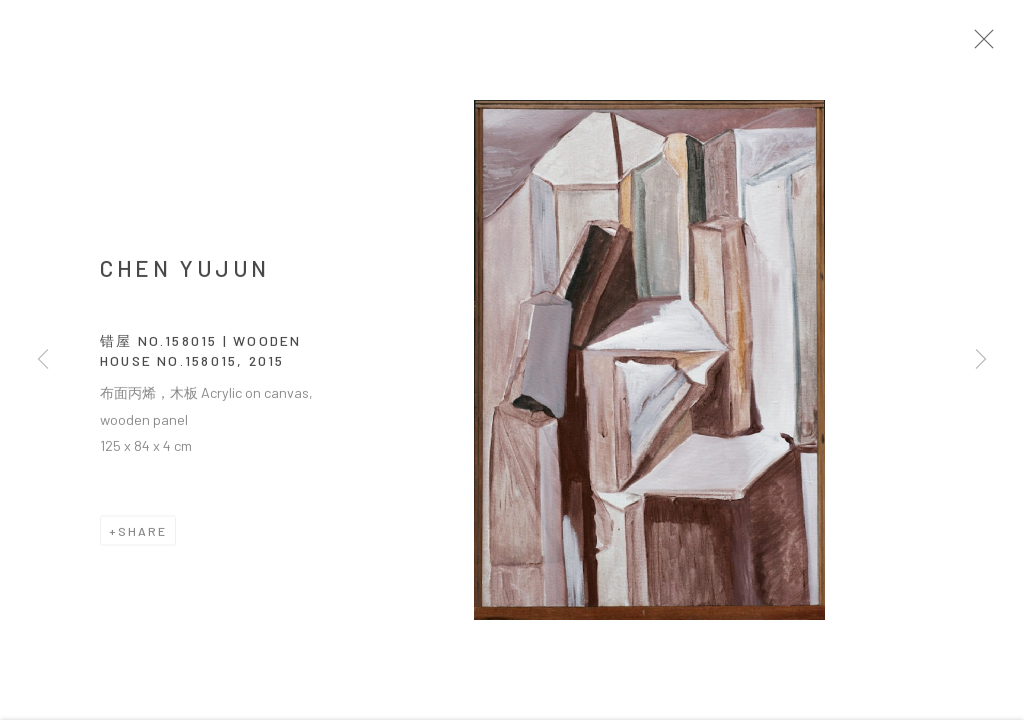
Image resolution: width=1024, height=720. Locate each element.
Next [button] (981, 360)
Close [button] (996, 45)
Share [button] (142, 537)
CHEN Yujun (185, 274)
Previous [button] (43, 360)
